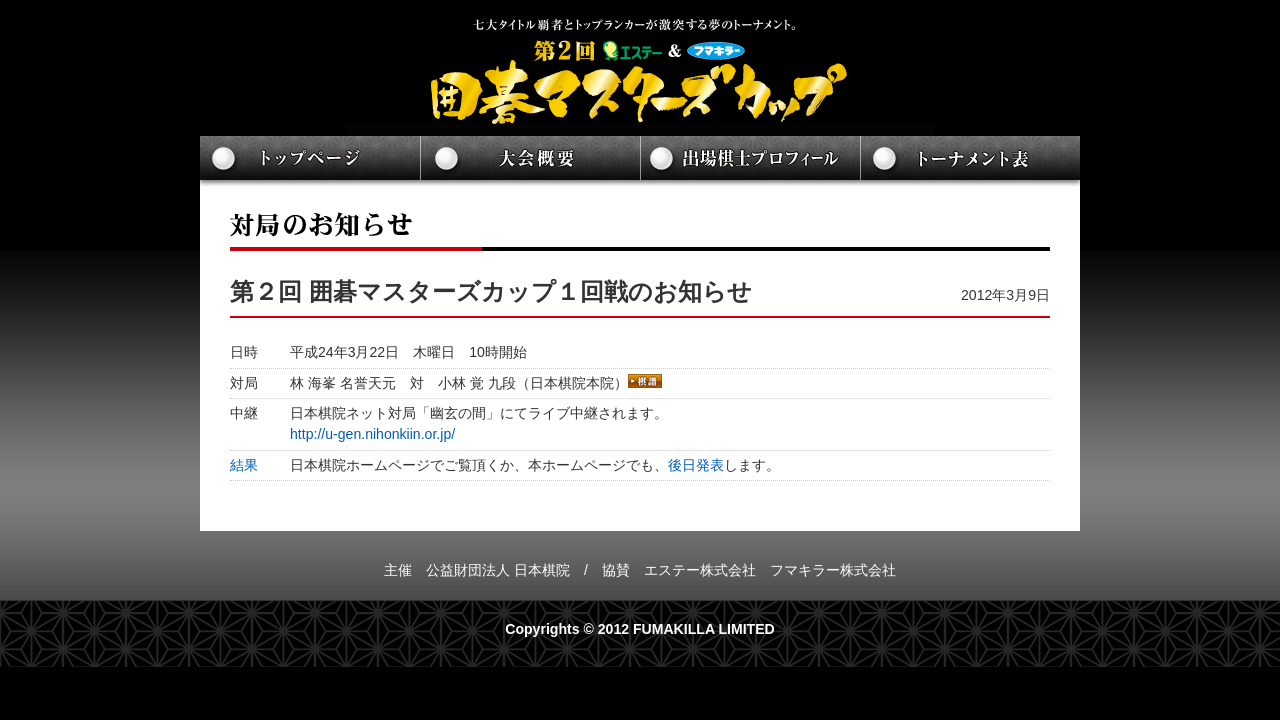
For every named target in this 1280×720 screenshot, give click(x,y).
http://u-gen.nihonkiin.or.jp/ (372, 434)
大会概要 (530, 161)
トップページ (310, 161)
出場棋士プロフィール (750, 161)
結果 (244, 465)
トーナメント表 (970, 161)
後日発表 (696, 465)
